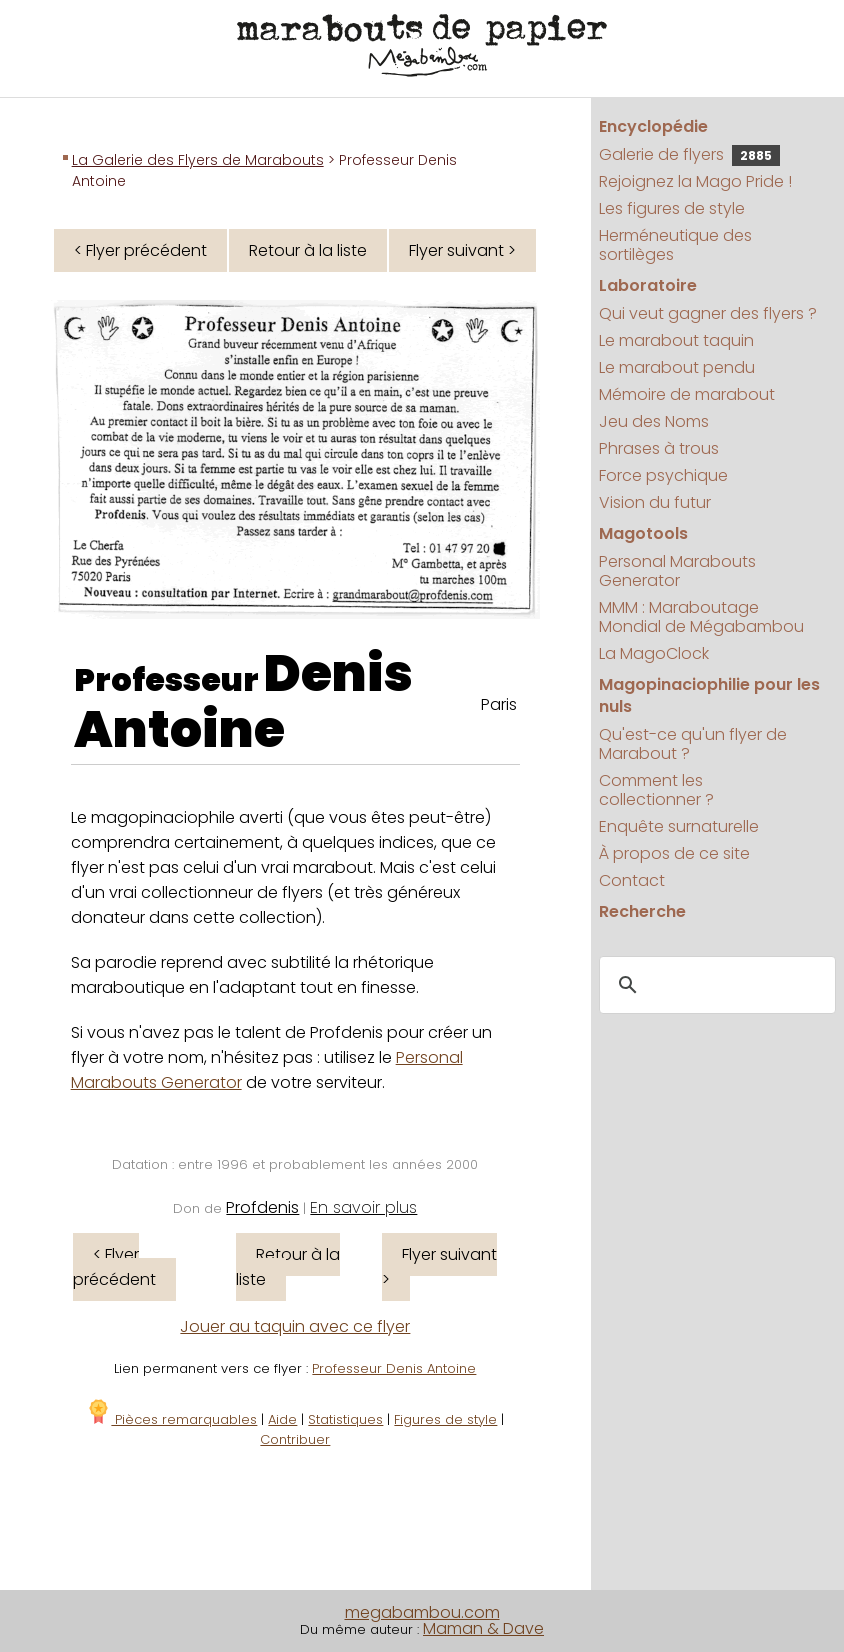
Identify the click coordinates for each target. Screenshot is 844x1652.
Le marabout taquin (676, 340)
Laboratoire (648, 285)
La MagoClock (654, 653)
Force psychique (663, 475)
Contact (632, 880)
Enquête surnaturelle (679, 826)
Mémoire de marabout (687, 394)
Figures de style (445, 1419)
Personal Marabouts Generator (677, 571)
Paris (499, 704)
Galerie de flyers (689, 154)
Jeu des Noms (654, 421)
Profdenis (262, 1207)
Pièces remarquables (171, 1419)
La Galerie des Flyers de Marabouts (198, 160)
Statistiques (345, 1419)
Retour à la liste (308, 250)
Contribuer (295, 1439)
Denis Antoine (243, 702)
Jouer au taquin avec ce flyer (295, 1326)
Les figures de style (672, 208)
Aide (282, 1419)
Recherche (642, 911)
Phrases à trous (659, 448)
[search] (714, 986)
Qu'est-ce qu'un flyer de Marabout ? (693, 744)
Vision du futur (655, 502)
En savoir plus (363, 1207)
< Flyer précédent (140, 250)
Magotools (643, 533)
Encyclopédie (653, 126)
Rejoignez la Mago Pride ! (695, 181)
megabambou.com (422, 1612)
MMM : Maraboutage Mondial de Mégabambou (701, 617)
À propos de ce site (674, 853)
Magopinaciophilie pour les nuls (709, 695)
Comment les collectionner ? (656, 790)
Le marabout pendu (677, 367)
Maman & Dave (483, 1628)
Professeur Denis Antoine (394, 1368)
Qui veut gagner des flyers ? (708, 313)
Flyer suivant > (462, 250)
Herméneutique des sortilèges (675, 245)
